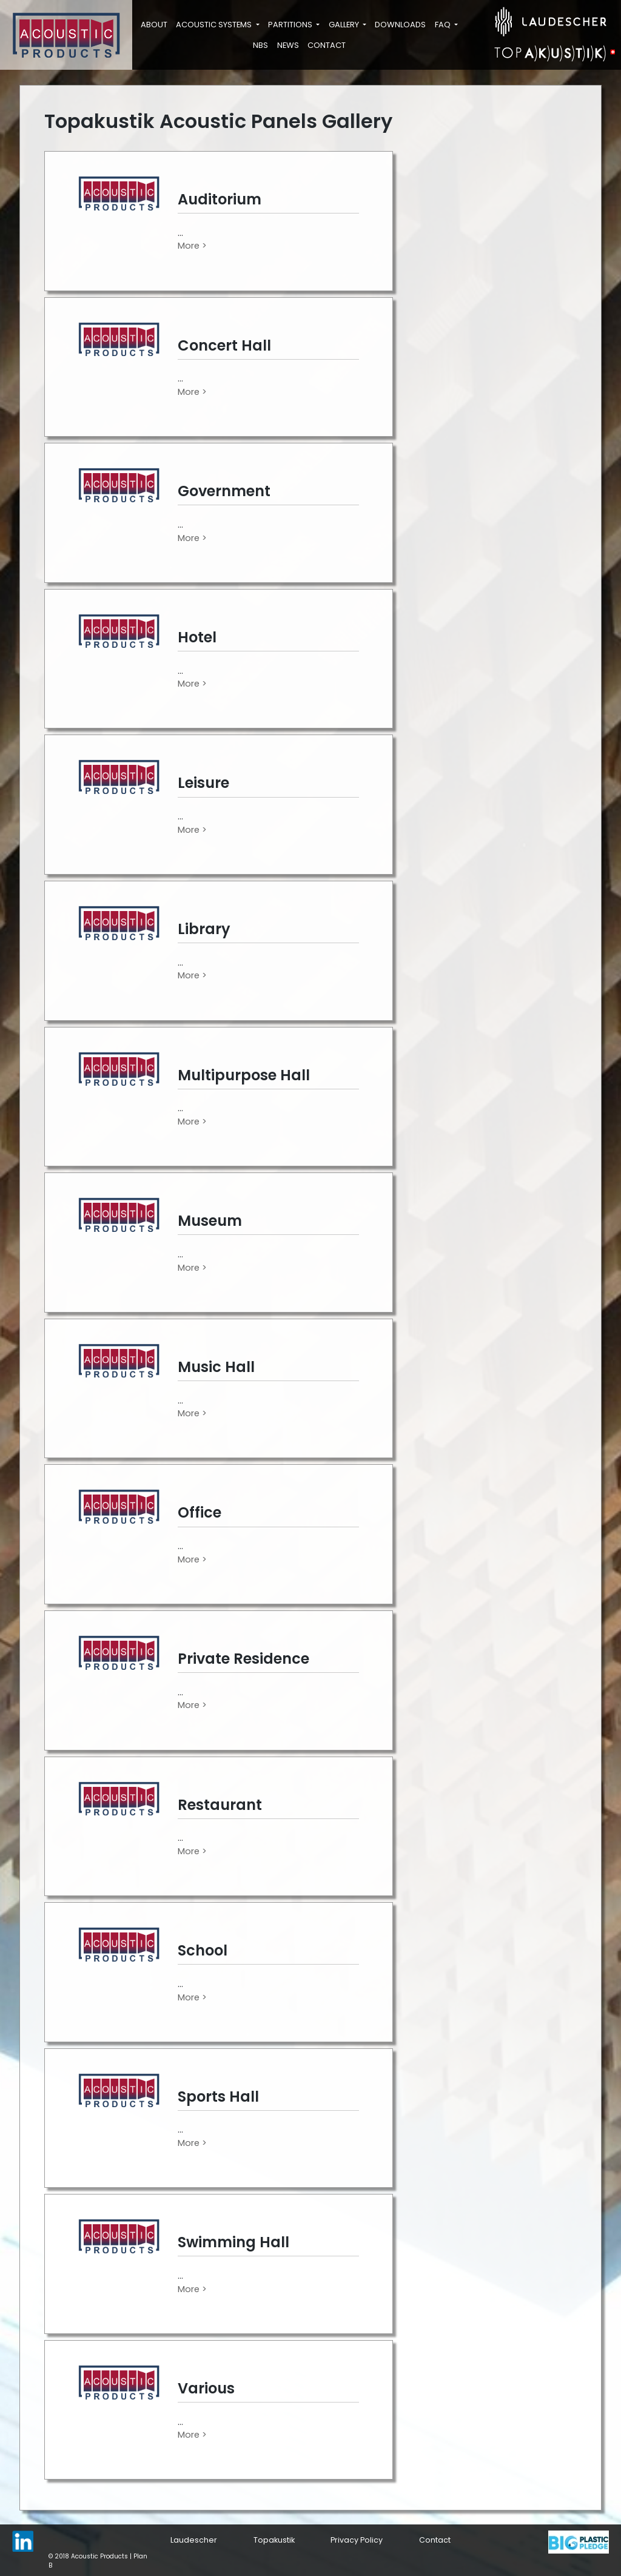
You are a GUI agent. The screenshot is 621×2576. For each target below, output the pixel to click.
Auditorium (219, 199)
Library (204, 929)
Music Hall (216, 1367)
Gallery (345, 24)
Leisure (203, 783)
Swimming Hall (233, 2242)
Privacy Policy (357, 2540)
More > (192, 246)
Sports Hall (218, 2097)
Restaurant (220, 1805)
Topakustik (274, 2540)
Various (206, 2388)
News (288, 45)
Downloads (400, 24)
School (202, 1950)
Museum (210, 1221)
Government (224, 491)
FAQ (443, 24)
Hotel (197, 637)
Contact (326, 45)
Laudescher (193, 2540)
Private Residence (243, 1659)
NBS (260, 45)
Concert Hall (224, 345)
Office (199, 1512)
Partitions (291, 24)
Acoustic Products (99, 2556)
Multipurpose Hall (244, 1075)
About (154, 24)
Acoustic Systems (214, 24)
